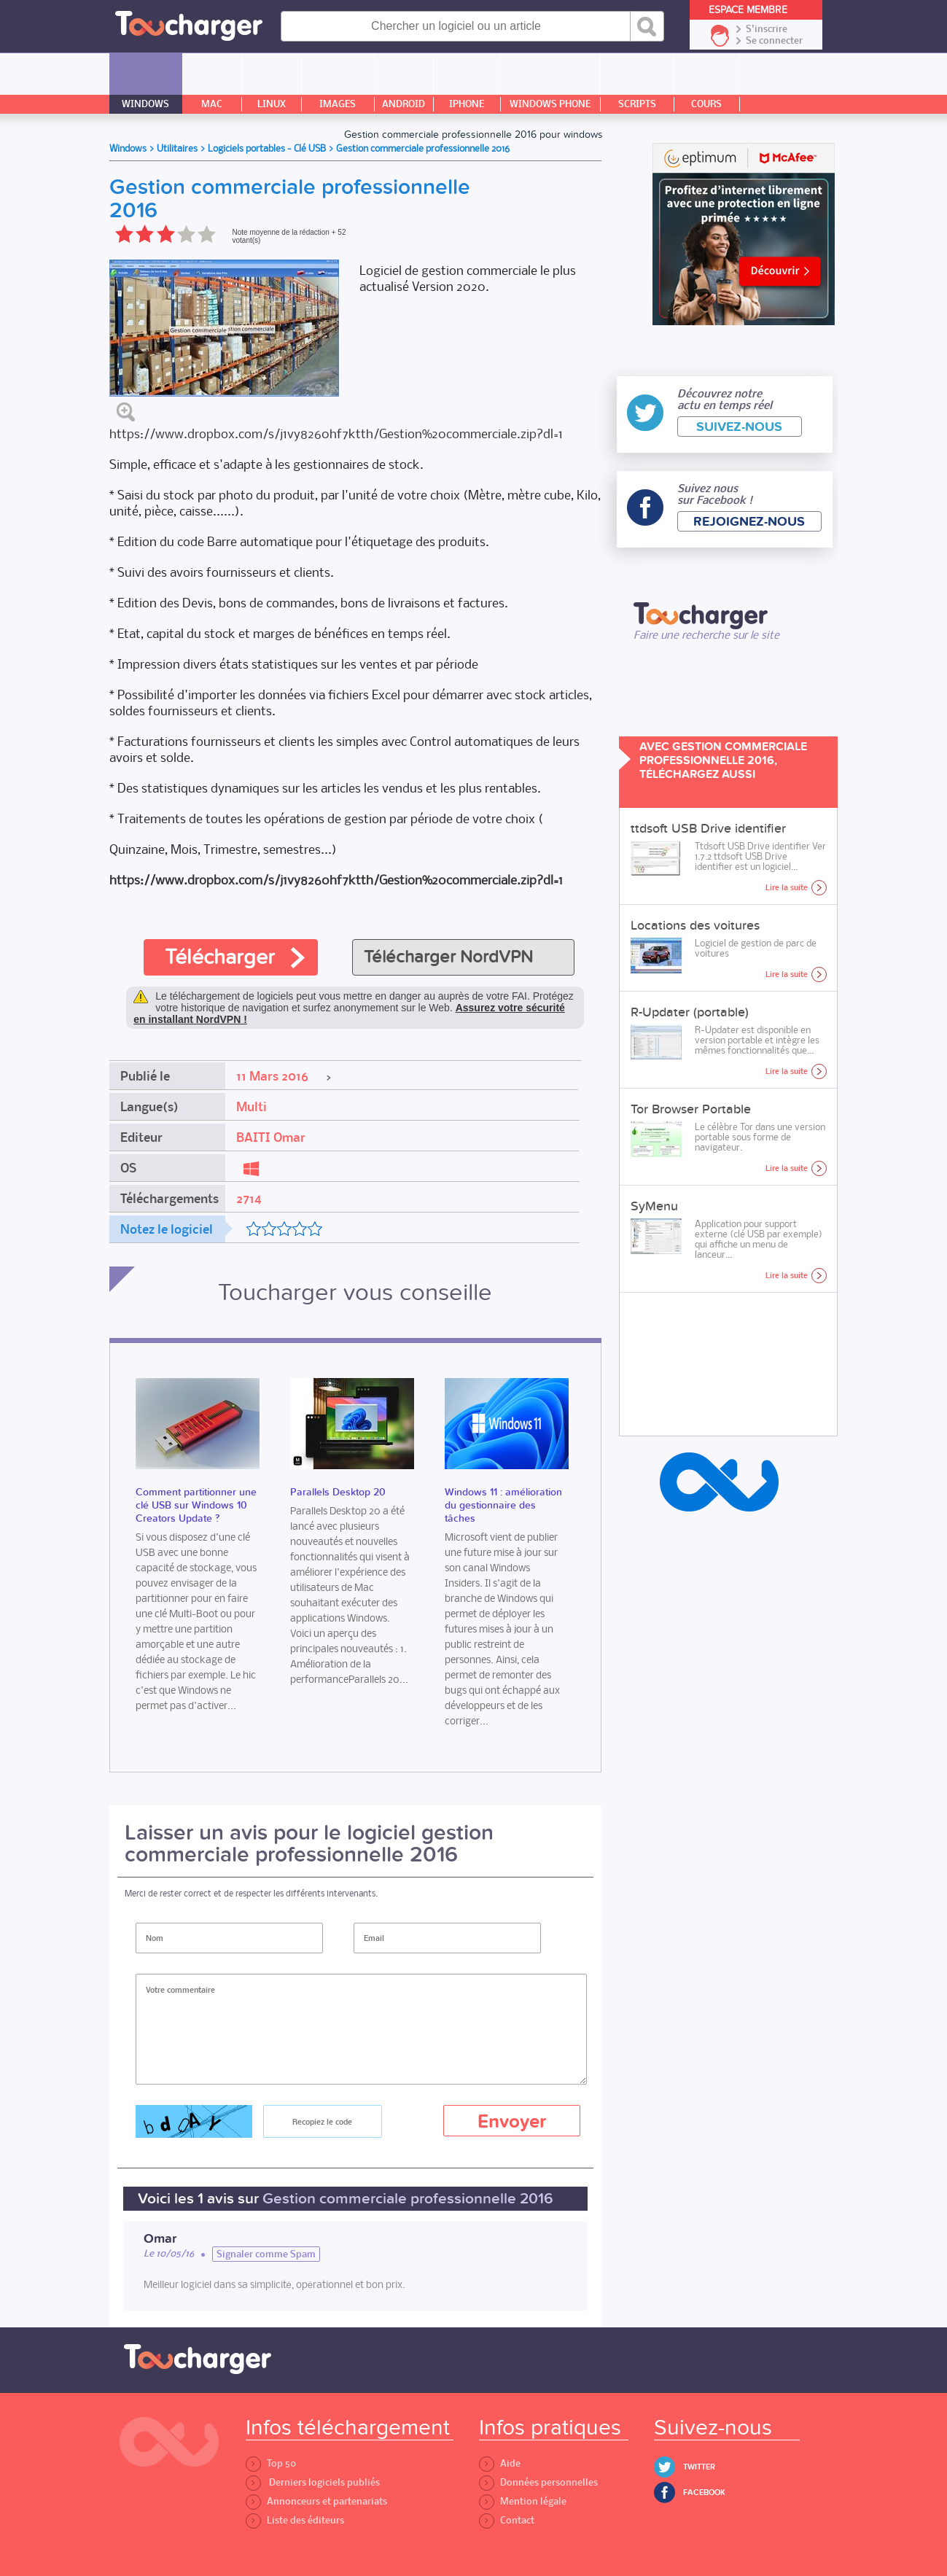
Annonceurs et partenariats (316, 2501)
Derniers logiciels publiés (313, 2482)
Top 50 (271, 2463)
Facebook (704, 2492)
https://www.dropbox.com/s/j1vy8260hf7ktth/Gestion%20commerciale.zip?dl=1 (336, 433)
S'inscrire (766, 29)
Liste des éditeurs (295, 2520)
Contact (506, 2520)
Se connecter (774, 41)
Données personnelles (538, 2482)
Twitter (699, 2467)
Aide (500, 2463)
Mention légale (522, 2501)
